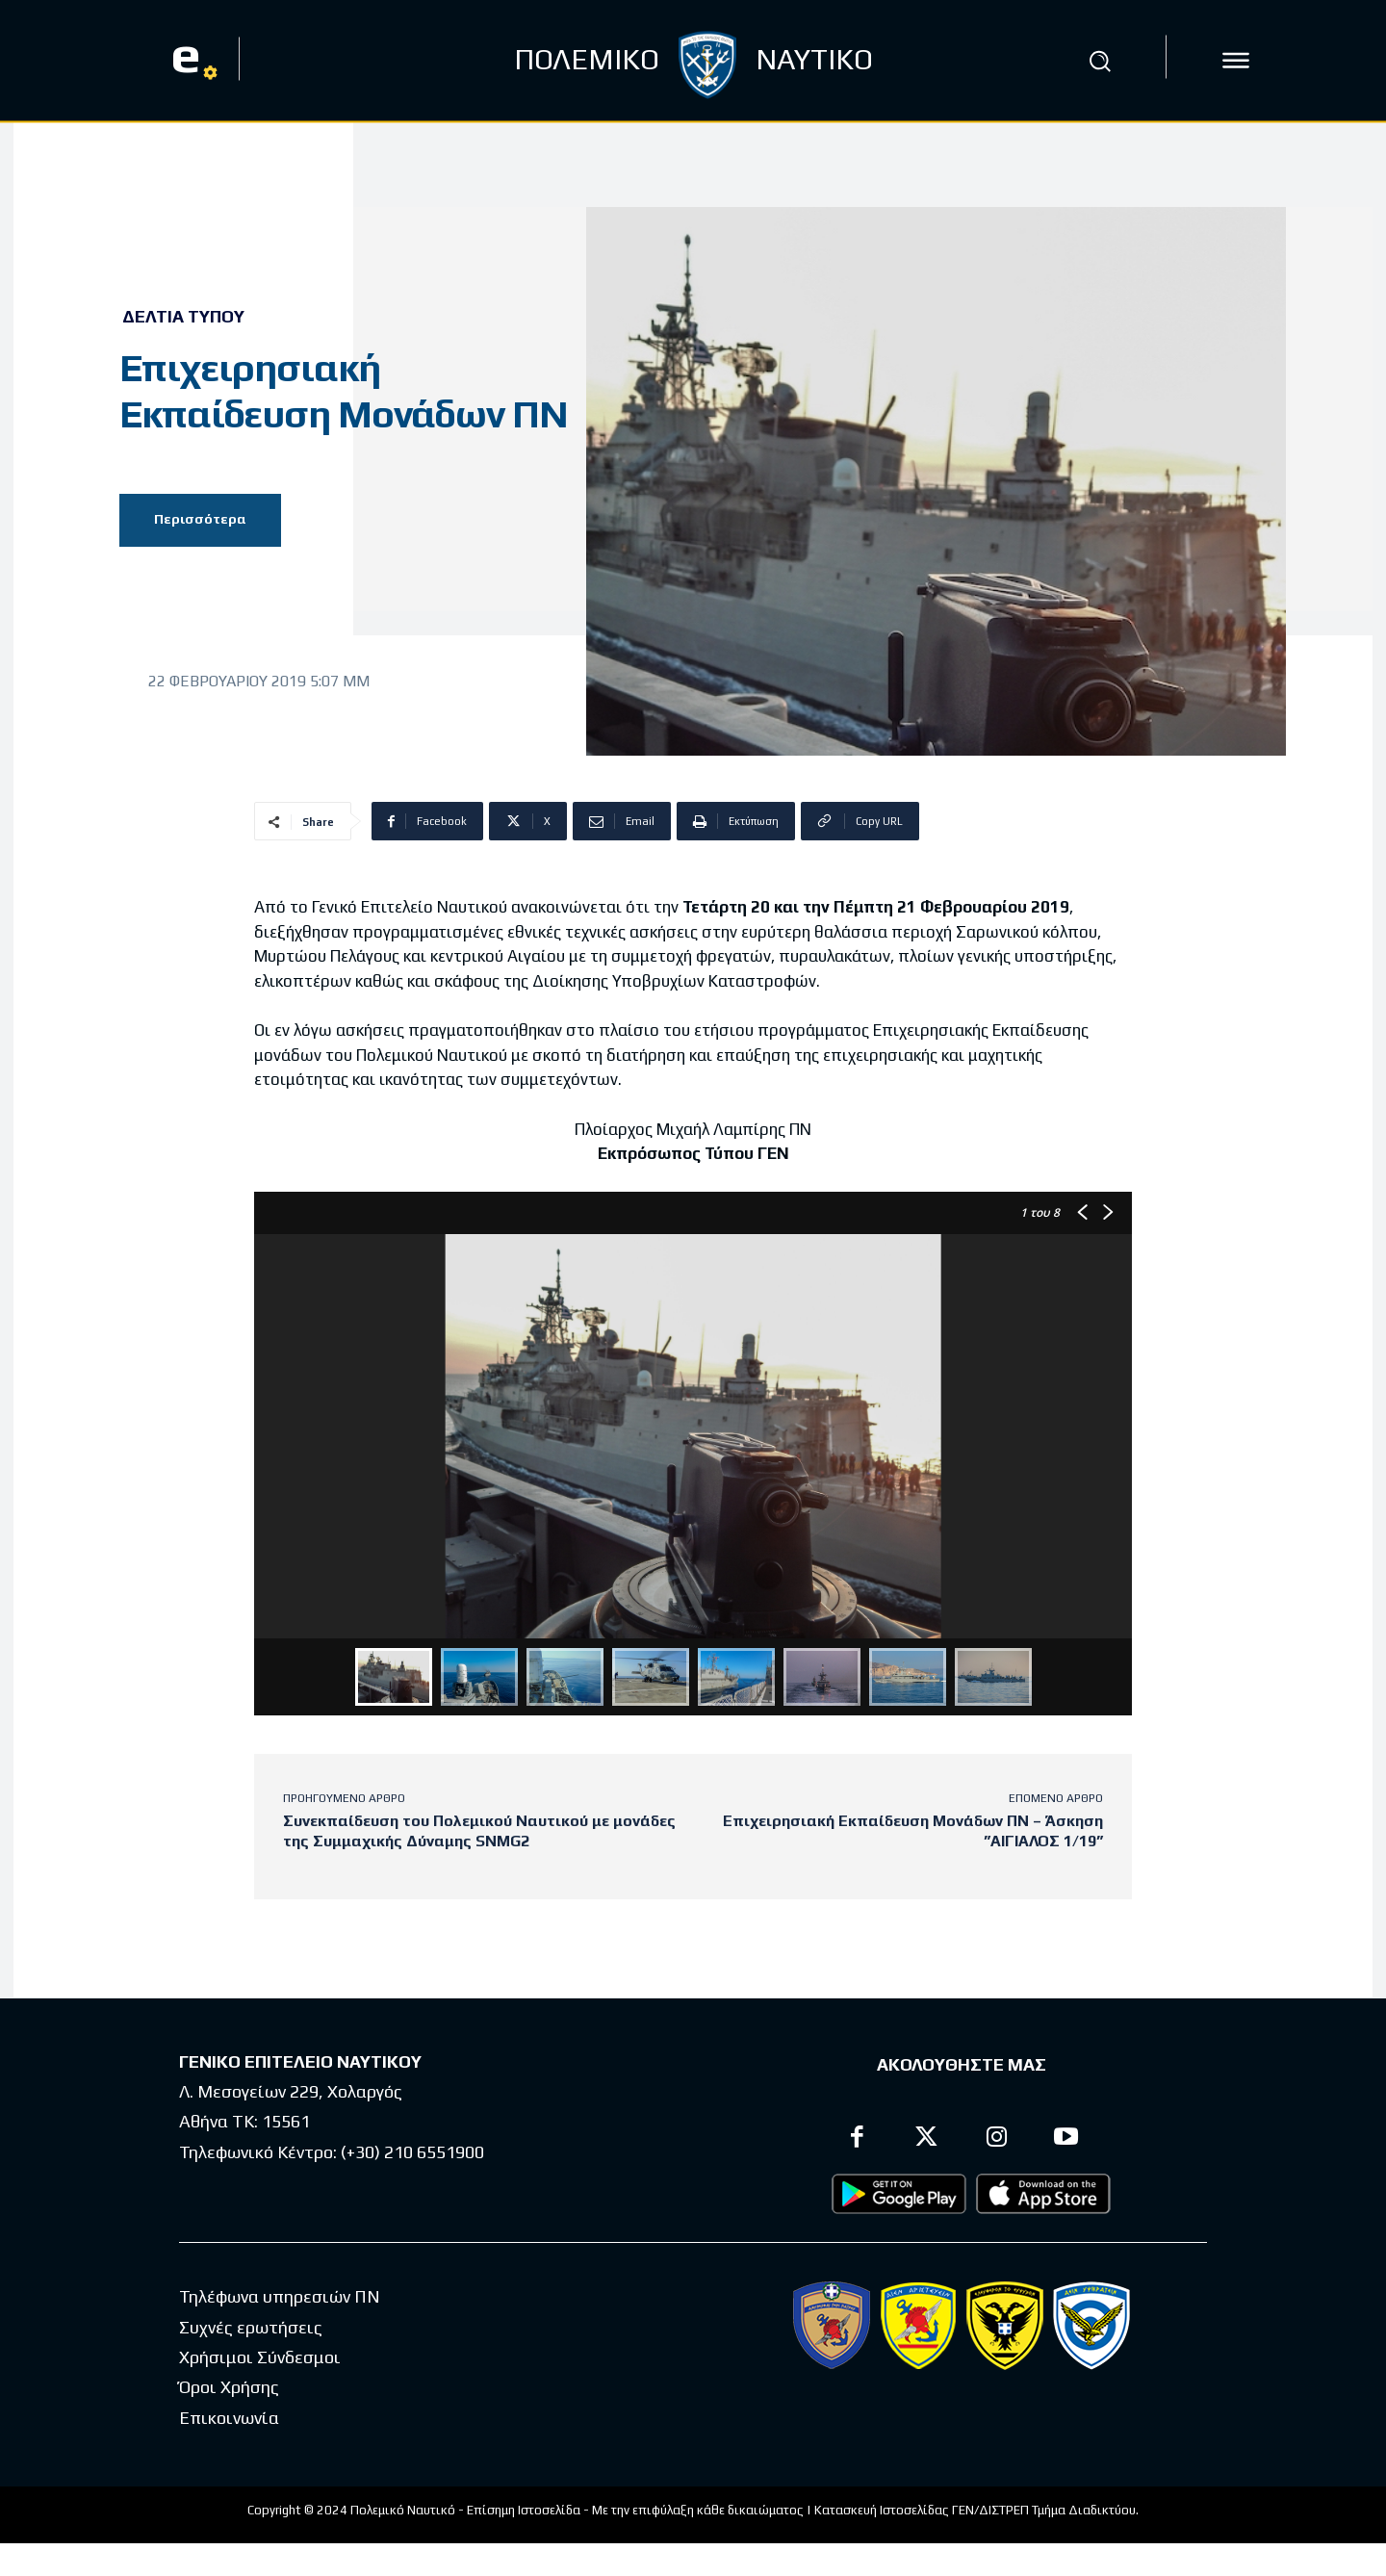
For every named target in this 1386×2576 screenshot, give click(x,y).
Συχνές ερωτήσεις (250, 2327)
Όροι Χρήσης (229, 2387)
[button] (1100, 61)
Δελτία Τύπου (183, 316)
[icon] (1235, 60)
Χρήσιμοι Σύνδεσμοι (260, 2357)
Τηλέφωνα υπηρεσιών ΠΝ (279, 2296)
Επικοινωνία (229, 2418)
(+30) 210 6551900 (412, 2152)
